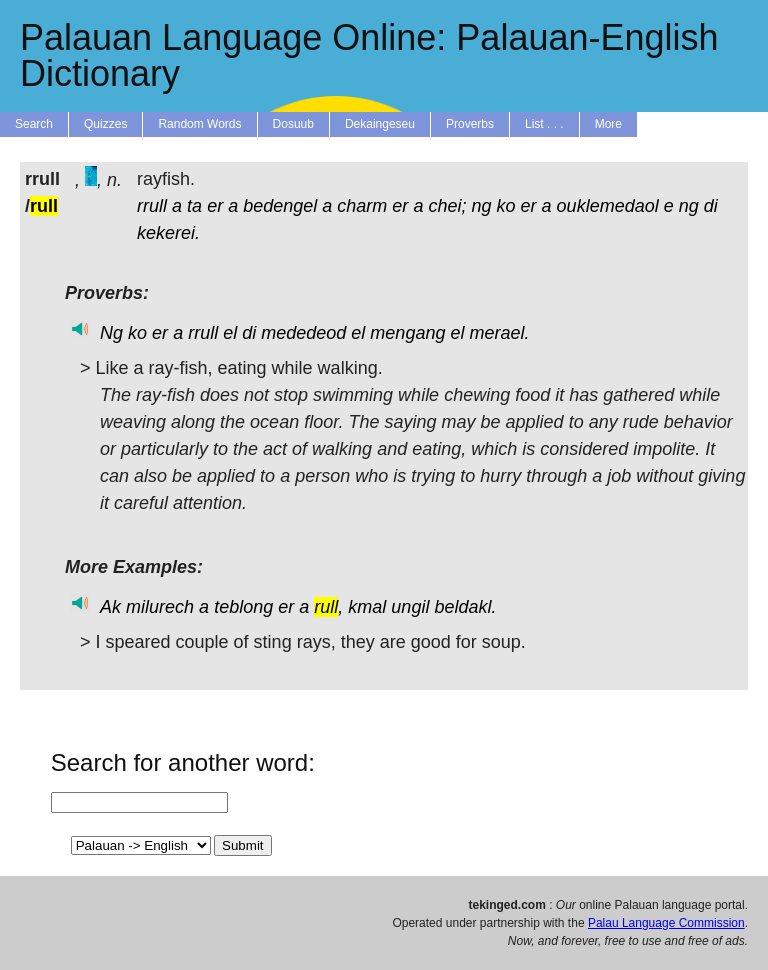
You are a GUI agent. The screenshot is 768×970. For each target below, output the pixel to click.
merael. (499, 333)
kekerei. (168, 233)
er (215, 206)
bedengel (280, 206)
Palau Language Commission (666, 923)
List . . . (544, 124)
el (230, 333)
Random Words (199, 124)
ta (194, 206)
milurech (160, 607)
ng (481, 206)
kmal (367, 607)
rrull (152, 206)
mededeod (303, 333)
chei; (447, 206)
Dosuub (293, 124)
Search (34, 124)
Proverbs (470, 124)
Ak (110, 607)
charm (362, 206)
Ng (111, 333)
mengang (407, 333)
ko (506, 206)
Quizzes (105, 124)
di (711, 206)
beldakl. (465, 607)
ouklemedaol (608, 206)
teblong (243, 607)
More (608, 124)
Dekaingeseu (380, 124)
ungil (410, 607)
